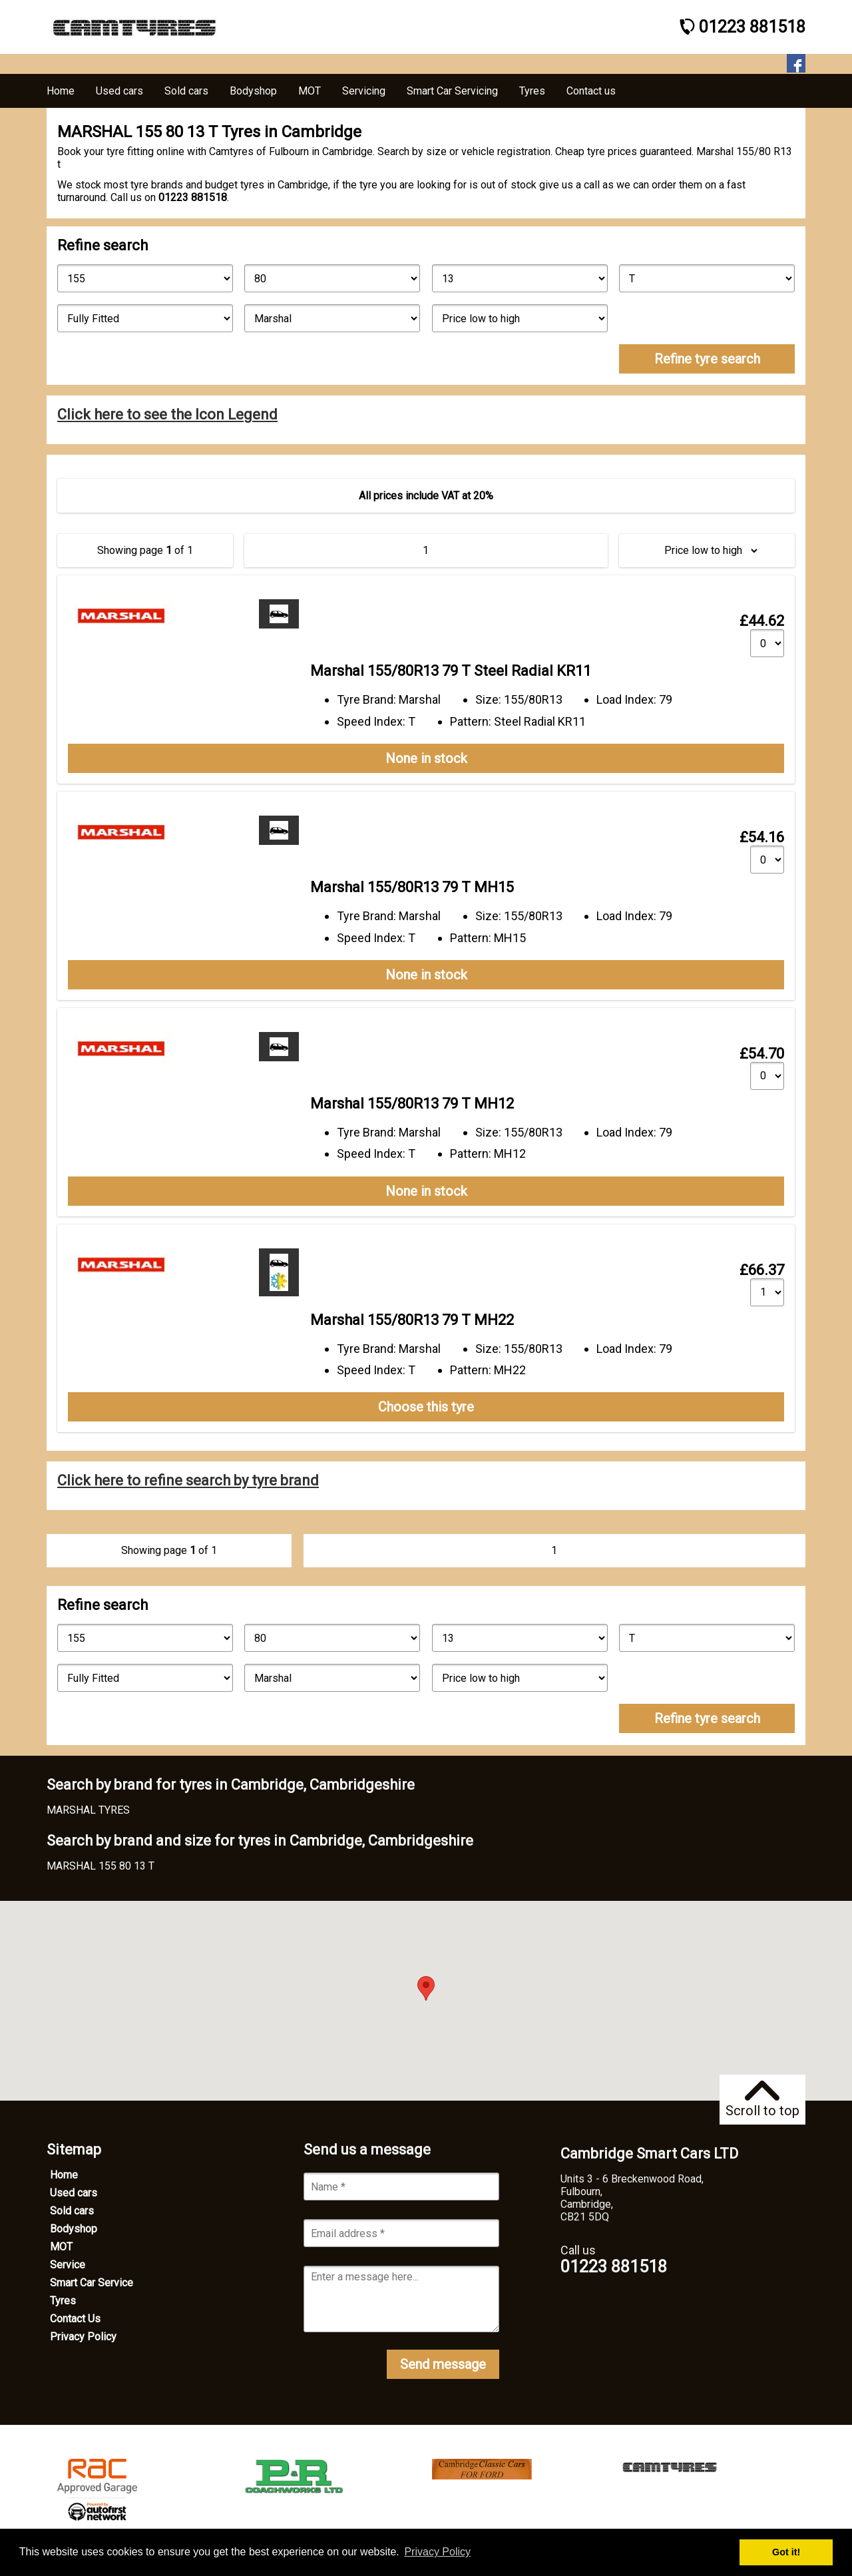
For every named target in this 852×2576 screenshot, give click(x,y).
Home (64, 2175)
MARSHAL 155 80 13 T (100, 1866)
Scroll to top (762, 2100)
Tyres (63, 2300)
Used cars (73, 2193)
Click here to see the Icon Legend (167, 414)
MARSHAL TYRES (88, 1810)
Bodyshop (73, 2228)
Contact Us (75, 2318)
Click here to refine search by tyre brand (188, 1480)
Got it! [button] (786, 2552)
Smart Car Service (91, 2282)
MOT (61, 2246)
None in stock (426, 758)
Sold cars (72, 2210)
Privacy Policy (83, 2336)
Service (67, 2264)
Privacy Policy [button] (437, 2551)
